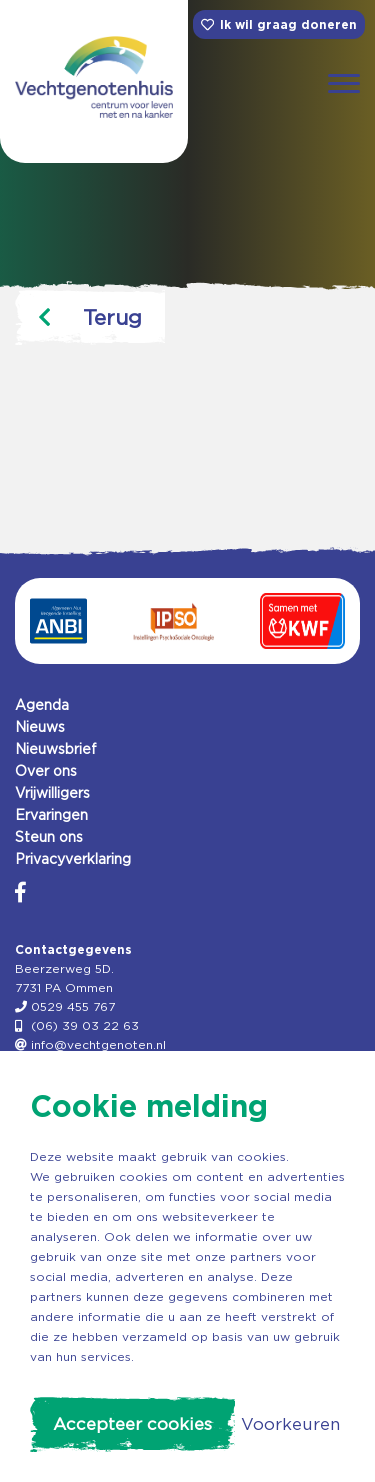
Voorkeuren (290, 1424)
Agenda (42, 705)
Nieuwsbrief (56, 749)
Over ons (46, 771)
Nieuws (40, 727)
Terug (90, 317)
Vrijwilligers (52, 793)
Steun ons (49, 837)
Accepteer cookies (132, 1424)
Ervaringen (51, 815)
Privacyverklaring (73, 859)
